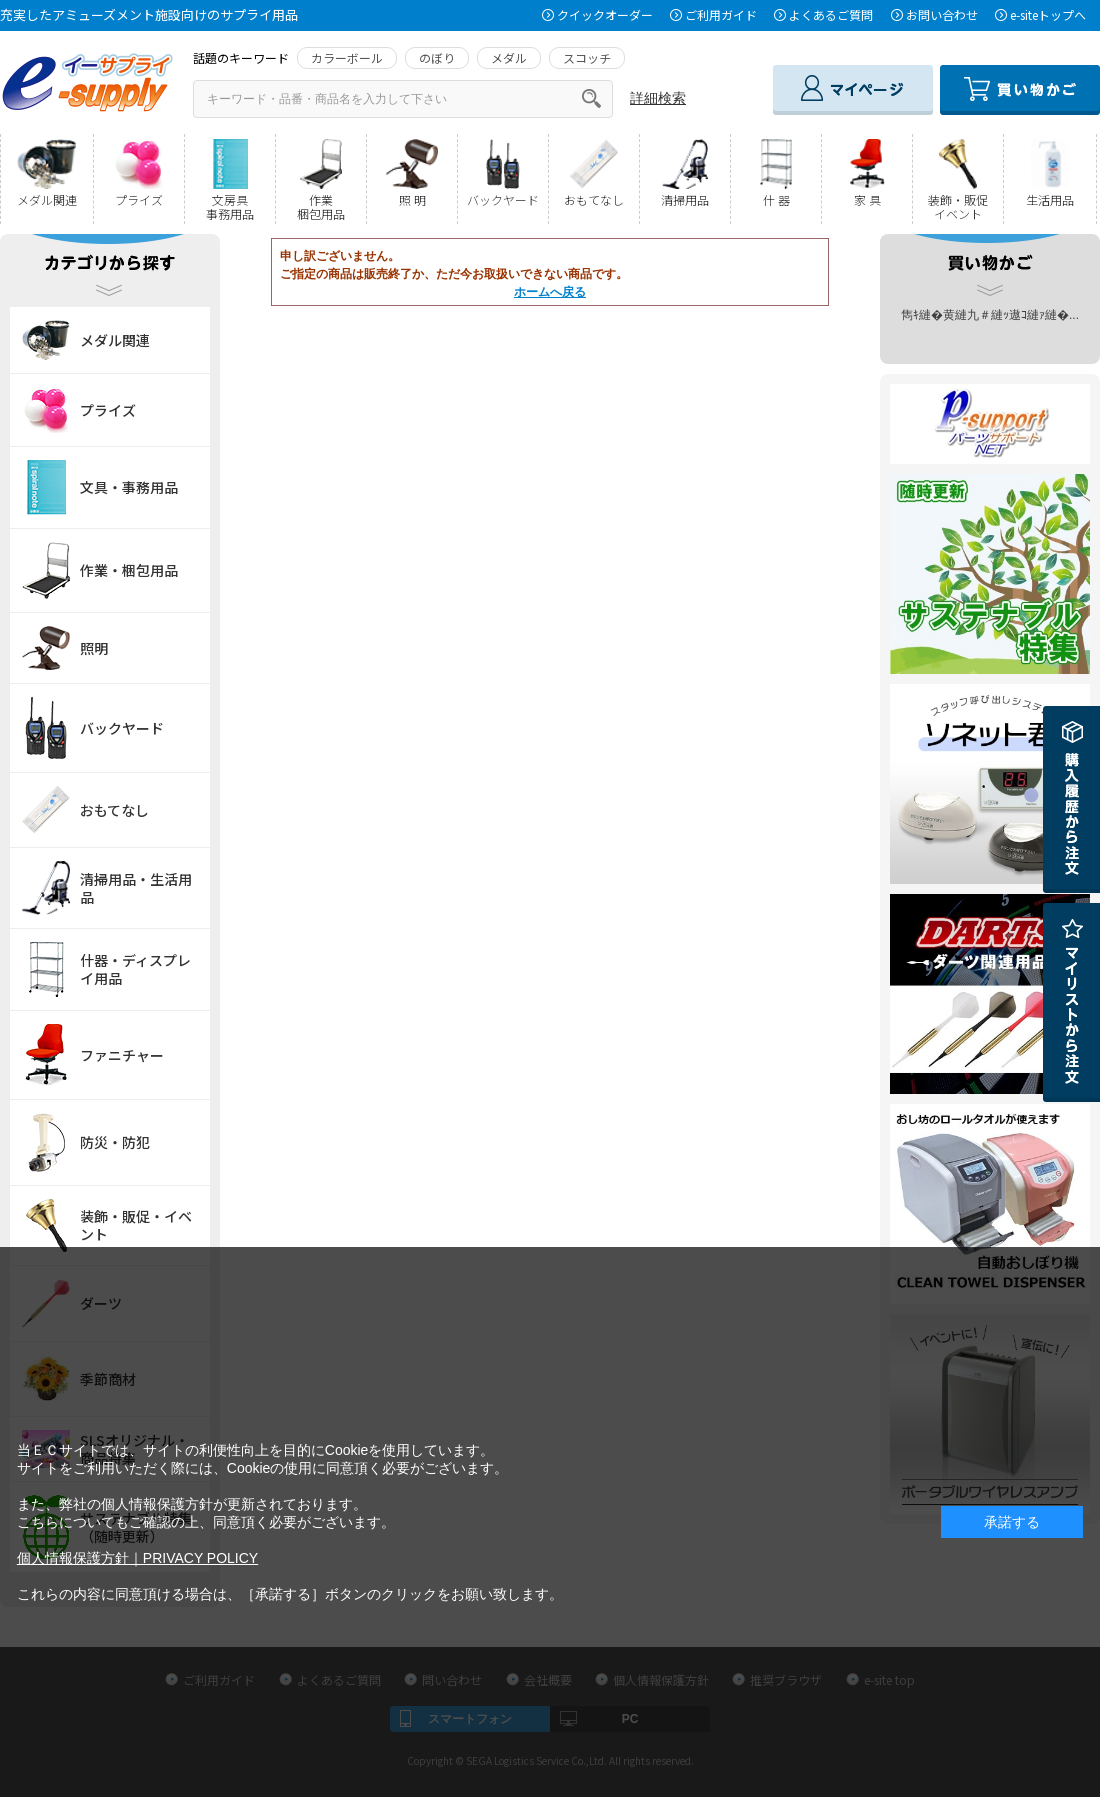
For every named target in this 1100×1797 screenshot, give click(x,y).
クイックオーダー (605, 14)
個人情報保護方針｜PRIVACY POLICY (137, 1558)
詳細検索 (658, 98)
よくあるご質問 (831, 14)
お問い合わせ (942, 14)
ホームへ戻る (550, 292)
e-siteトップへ (1048, 14)
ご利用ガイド (721, 14)
